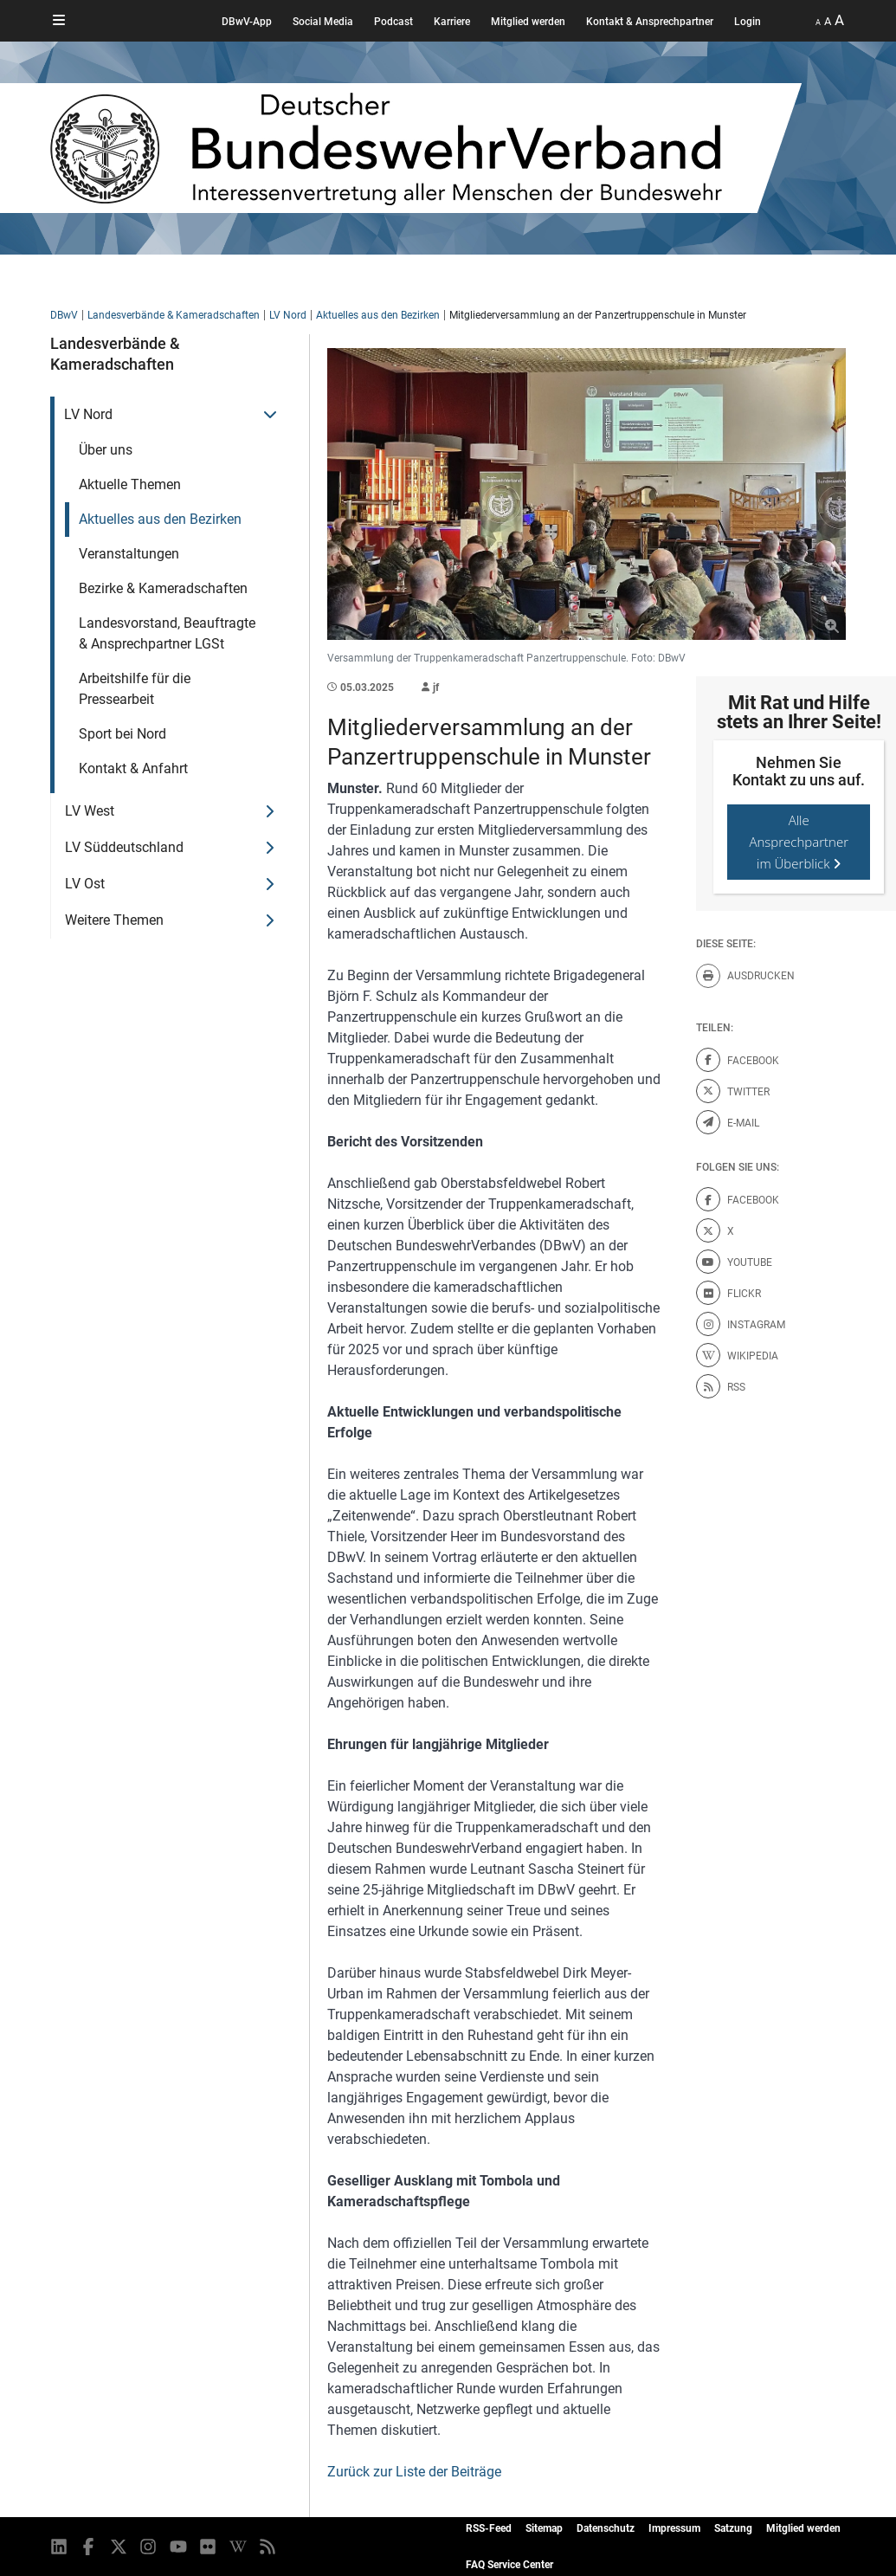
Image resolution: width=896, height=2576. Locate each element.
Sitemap (544, 2528)
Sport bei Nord (122, 734)
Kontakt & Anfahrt (133, 768)
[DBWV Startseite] (426, 148)
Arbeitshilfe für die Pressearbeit (134, 688)
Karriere (452, 22)
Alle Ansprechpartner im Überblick (798, 841)
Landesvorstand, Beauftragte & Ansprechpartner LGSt (167, 633)
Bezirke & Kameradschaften (163, 588)
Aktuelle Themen (130, 484)
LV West (89, 811)
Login (747, 22)
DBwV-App (247, 22)
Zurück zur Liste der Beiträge (414, 2471)
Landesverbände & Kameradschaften (173, 315)
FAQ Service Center (509, 2565)
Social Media (323, 22)
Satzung (733, 2528)
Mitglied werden (528, 22)
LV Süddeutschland (124, 847)
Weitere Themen (114, 920)
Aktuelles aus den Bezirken (378, 315)
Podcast (393, 22)
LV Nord (287, 315)
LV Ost (85, 883)
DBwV (64, 315)
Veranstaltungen (129, 554)
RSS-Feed (489, 2528)
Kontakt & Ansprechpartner (649, 22)
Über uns (105, 450)
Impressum (674, 2528)
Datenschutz (606, 2528)
